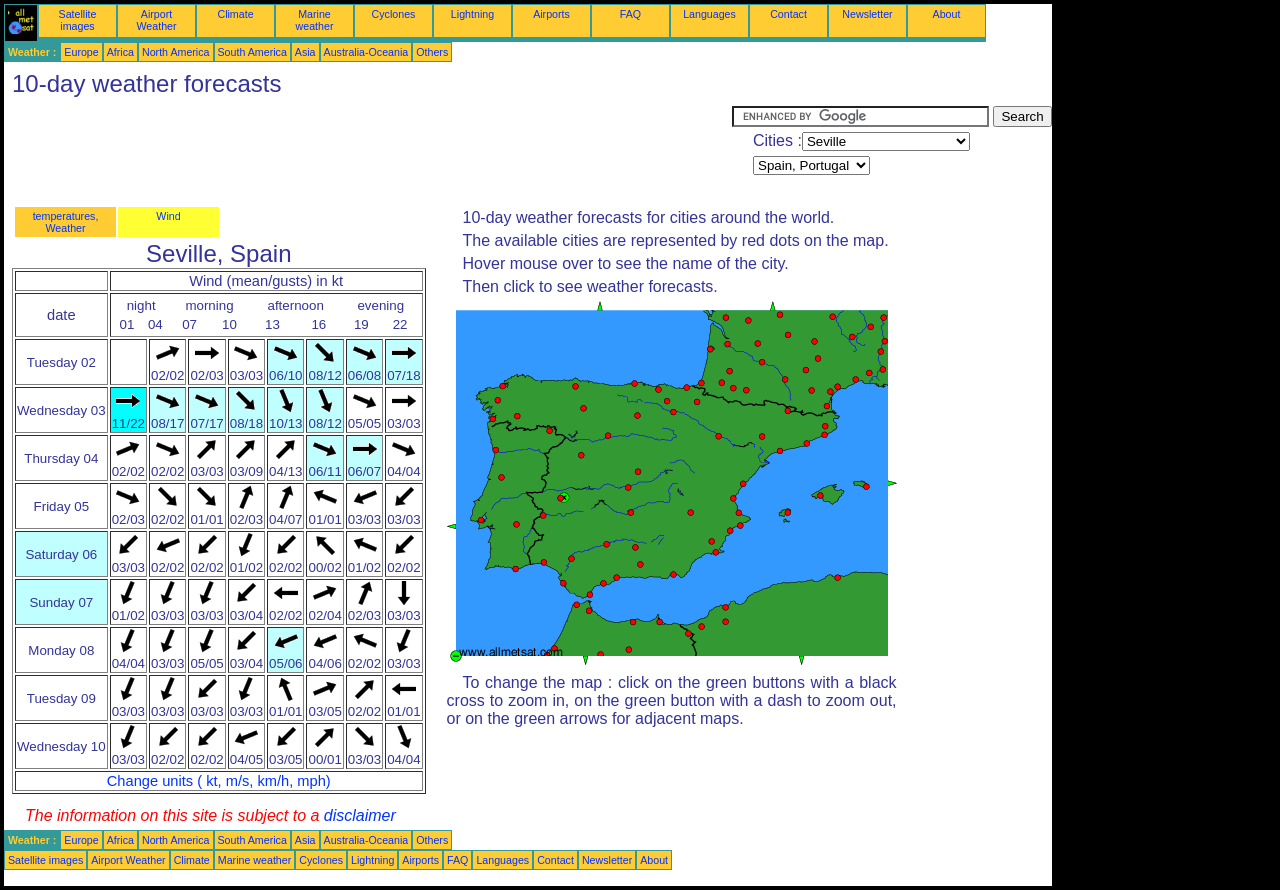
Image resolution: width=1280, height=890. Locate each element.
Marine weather (315, 20)
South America (252, 52)
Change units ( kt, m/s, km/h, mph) (219, 781)
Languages (709, 14)
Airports (551, 14)
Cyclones (394, 14)
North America (176, 52)
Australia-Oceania (366, 52)
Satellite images (78, 20)
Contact (788, 14)
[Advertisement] (368, 151)
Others (432, 52)
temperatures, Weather (66, 222)
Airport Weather (156, 20)
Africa (120, 52)
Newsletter (867, 14)
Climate (235, 14)
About (947, 14)
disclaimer (360, 815)
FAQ (630, 14)
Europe (81, 52)
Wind (168, 216)
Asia (305, 52)
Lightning (472, 14)
